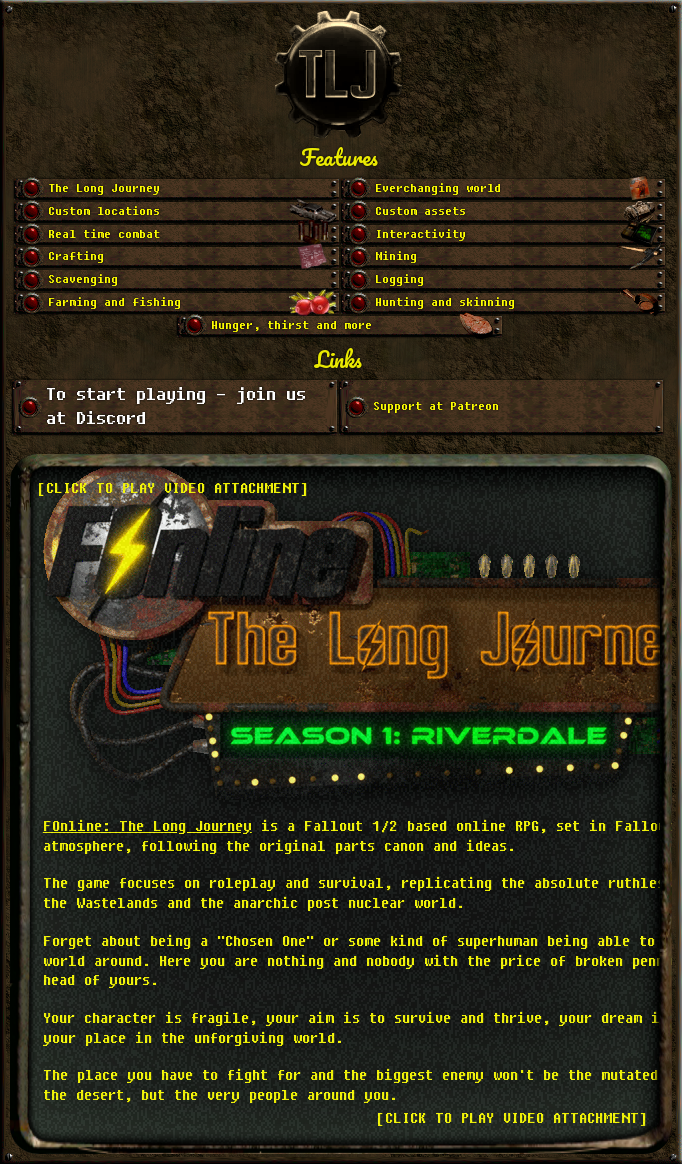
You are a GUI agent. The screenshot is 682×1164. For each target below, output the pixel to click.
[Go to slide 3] (176, 212)
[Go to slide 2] (503, 189)
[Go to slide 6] (503, 235)
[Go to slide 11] (176, 303)
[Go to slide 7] (176, 257)
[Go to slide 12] (503, 303)
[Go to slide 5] (176, 235)
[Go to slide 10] (503, 280)
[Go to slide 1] (176, 189)
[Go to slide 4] (503, 212)
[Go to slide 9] (176, 280)
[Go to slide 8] (503, 257)
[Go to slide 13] (339, 326)
